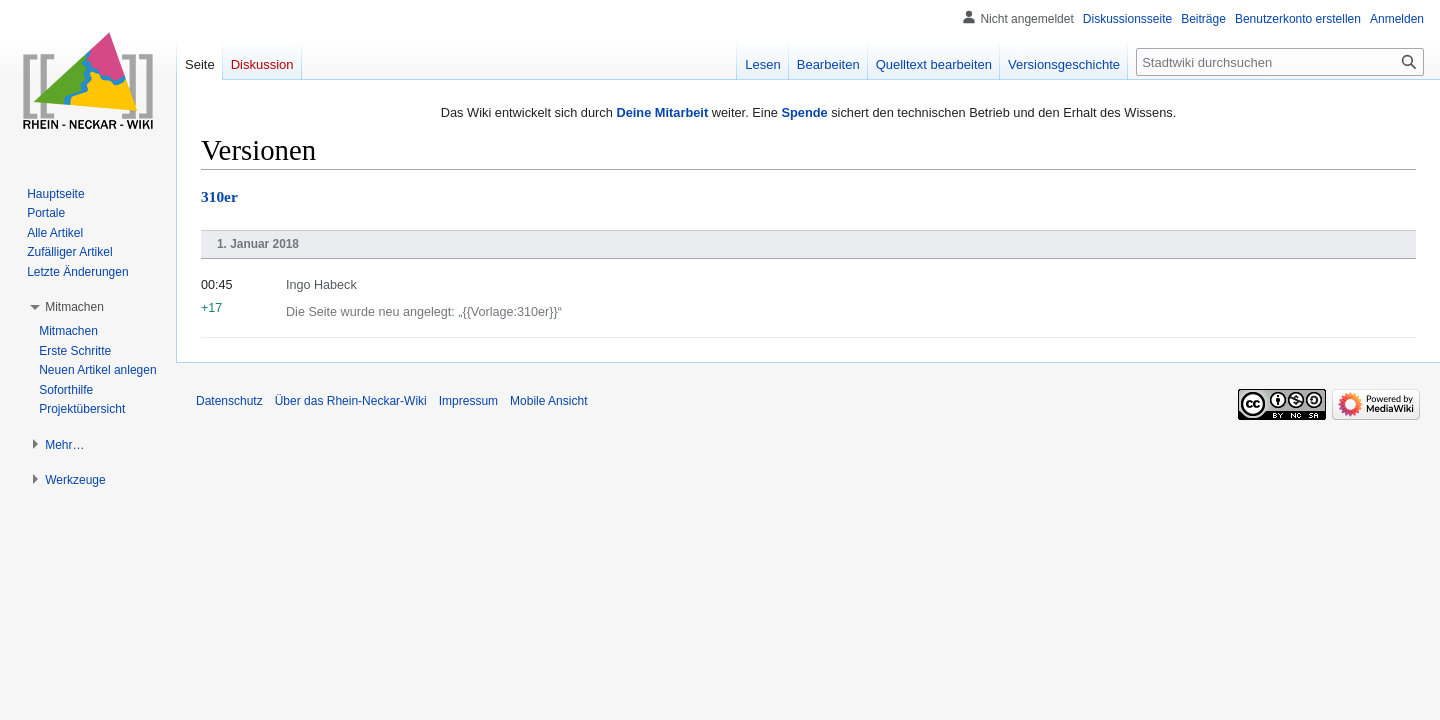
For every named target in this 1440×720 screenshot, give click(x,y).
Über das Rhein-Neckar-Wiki (351, 401)
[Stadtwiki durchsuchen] (1280, 62)
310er (219, 196)
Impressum (468, 401)
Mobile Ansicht (548, 401)
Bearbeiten (828, 64)
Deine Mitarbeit (662, 112)
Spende (804, 112)
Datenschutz (229, 401)
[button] (74, 307)
